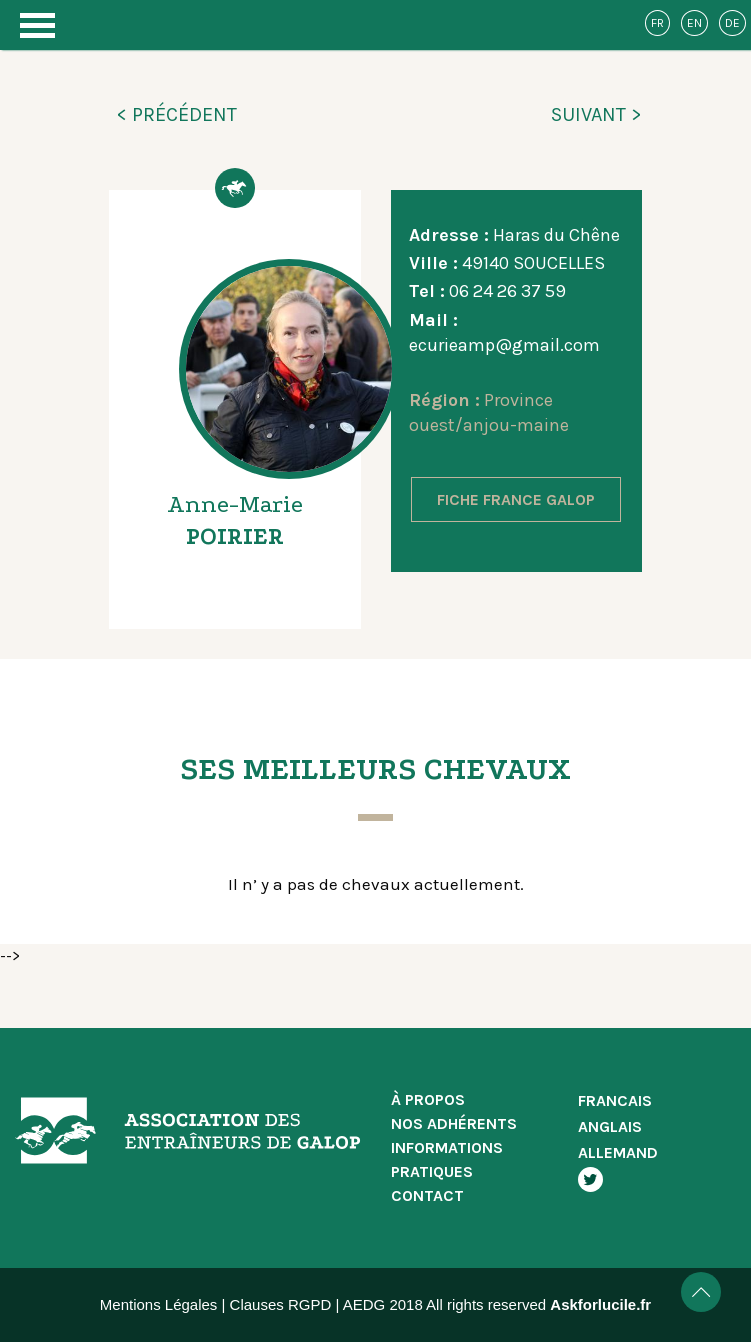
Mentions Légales (159, 1304)
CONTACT (427, 1195)
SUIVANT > (596, 114)
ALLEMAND (618, 1152)
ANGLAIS (610, 1126)
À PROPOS (428, 1099)
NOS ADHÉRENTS (454, 1123)
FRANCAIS (615, 1100)
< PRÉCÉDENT (176, 114)
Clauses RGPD (281, 1304)
